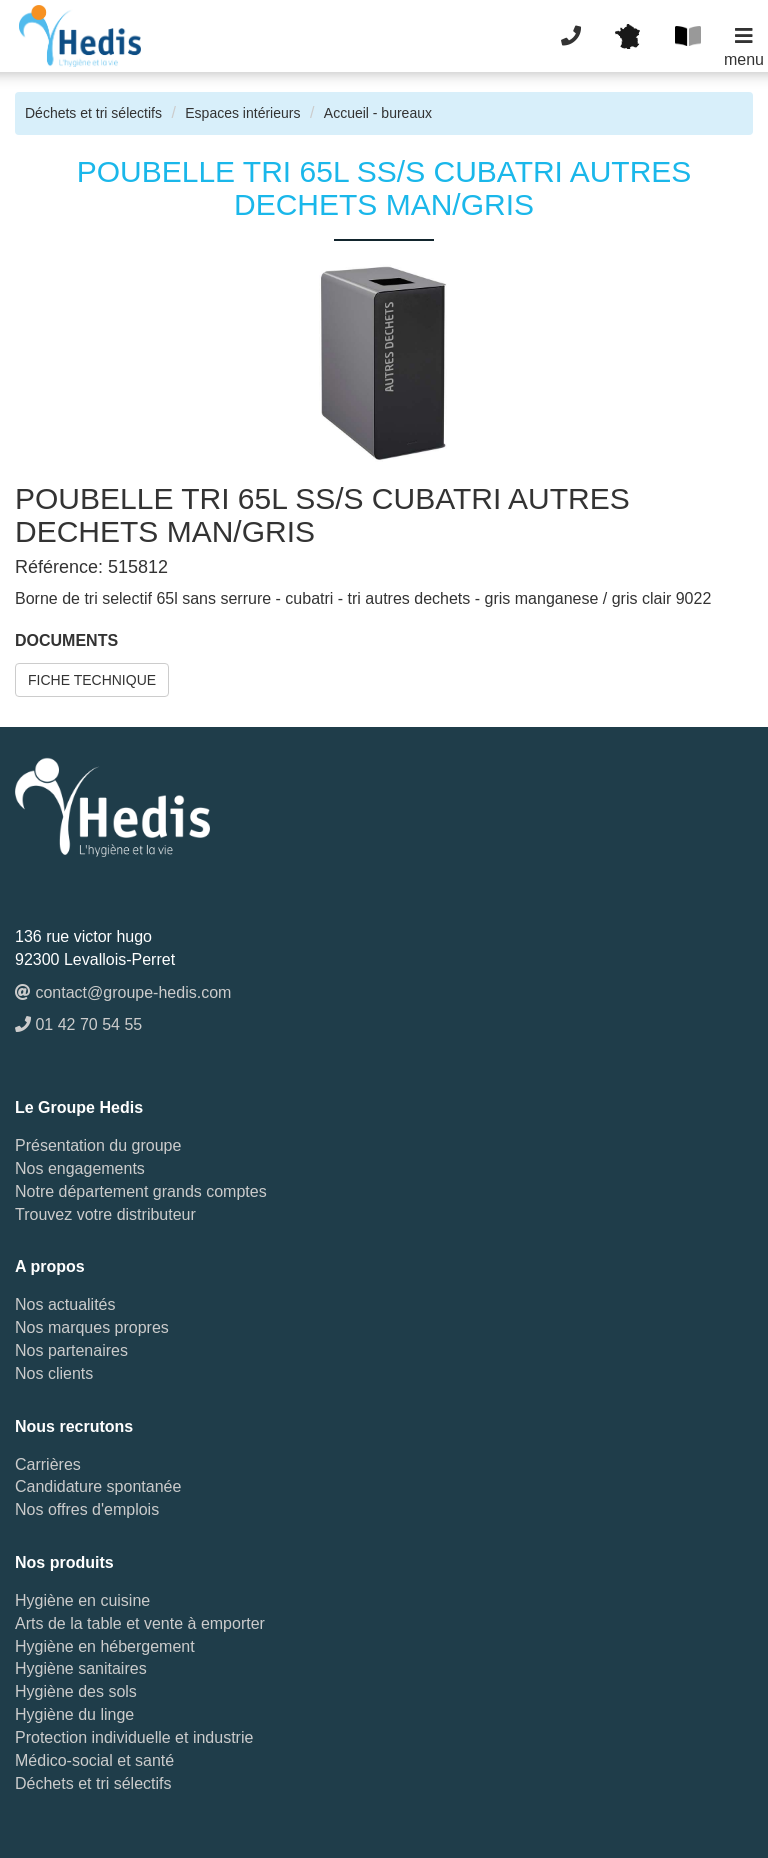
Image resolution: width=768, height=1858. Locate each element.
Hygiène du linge (74, 1714)
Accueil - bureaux (378, 113)
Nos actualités (65, 1304)
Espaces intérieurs (242, 113)
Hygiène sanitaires (81, 1668)
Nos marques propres (92, 1327)
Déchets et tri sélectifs (93, 113)
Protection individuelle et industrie (134, 1737)
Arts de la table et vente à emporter (140, 1623)
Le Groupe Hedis (79, 1107)
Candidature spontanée (98, 1486)
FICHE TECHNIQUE (92, 680)
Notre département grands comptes (141, 1191)
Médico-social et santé (94, 1760)
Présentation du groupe (98, 1145)
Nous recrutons (74, 1426)
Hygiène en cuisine (82, 1600)
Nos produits (64, 1562)
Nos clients (54, 1373)
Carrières (48, 1464)
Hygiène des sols (76, 1691)
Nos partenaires (71, 1350)
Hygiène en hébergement (105, 1646)
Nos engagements (80, 1168)
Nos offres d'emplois (87, 1509)
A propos (50, 1266)
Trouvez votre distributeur (105, 1214)
